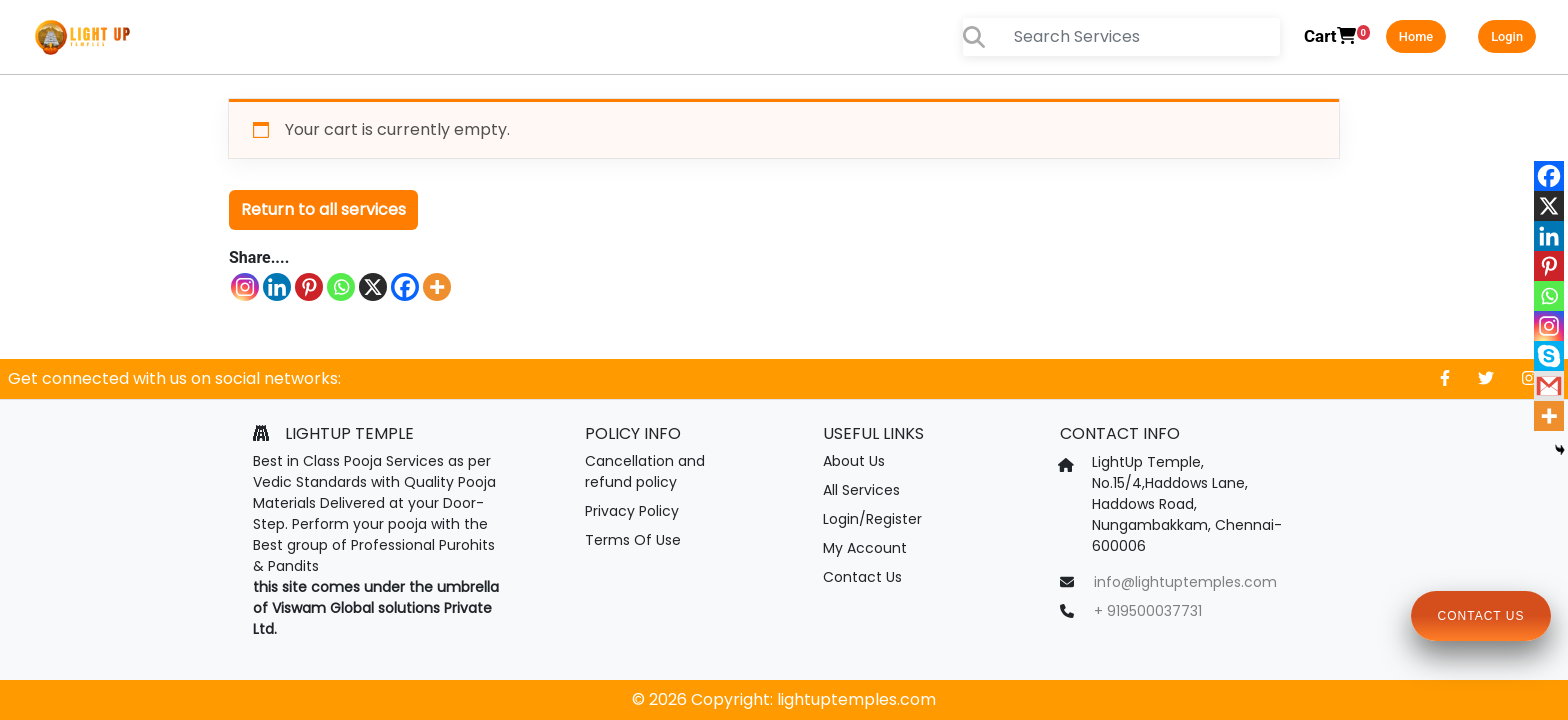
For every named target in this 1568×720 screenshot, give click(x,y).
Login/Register (872, 519)
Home (1416, 36)
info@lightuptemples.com (1185, 582)
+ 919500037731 (1148, 611)
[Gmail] (1549, 386)
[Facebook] (405, 287)
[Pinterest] (309, 287)
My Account (865, 548)
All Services (861, 490)
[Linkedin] (277, 287)
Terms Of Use (633, 540)
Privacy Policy (632, 511)
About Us (854, 461)
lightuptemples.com (856, 699)
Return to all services (323, 209)
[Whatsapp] (341, 287)
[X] (373, 287)
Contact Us (862, 577)
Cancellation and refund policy (645, 471)
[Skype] (1549, 356)
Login (1507, 36)
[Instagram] (245, 287)
